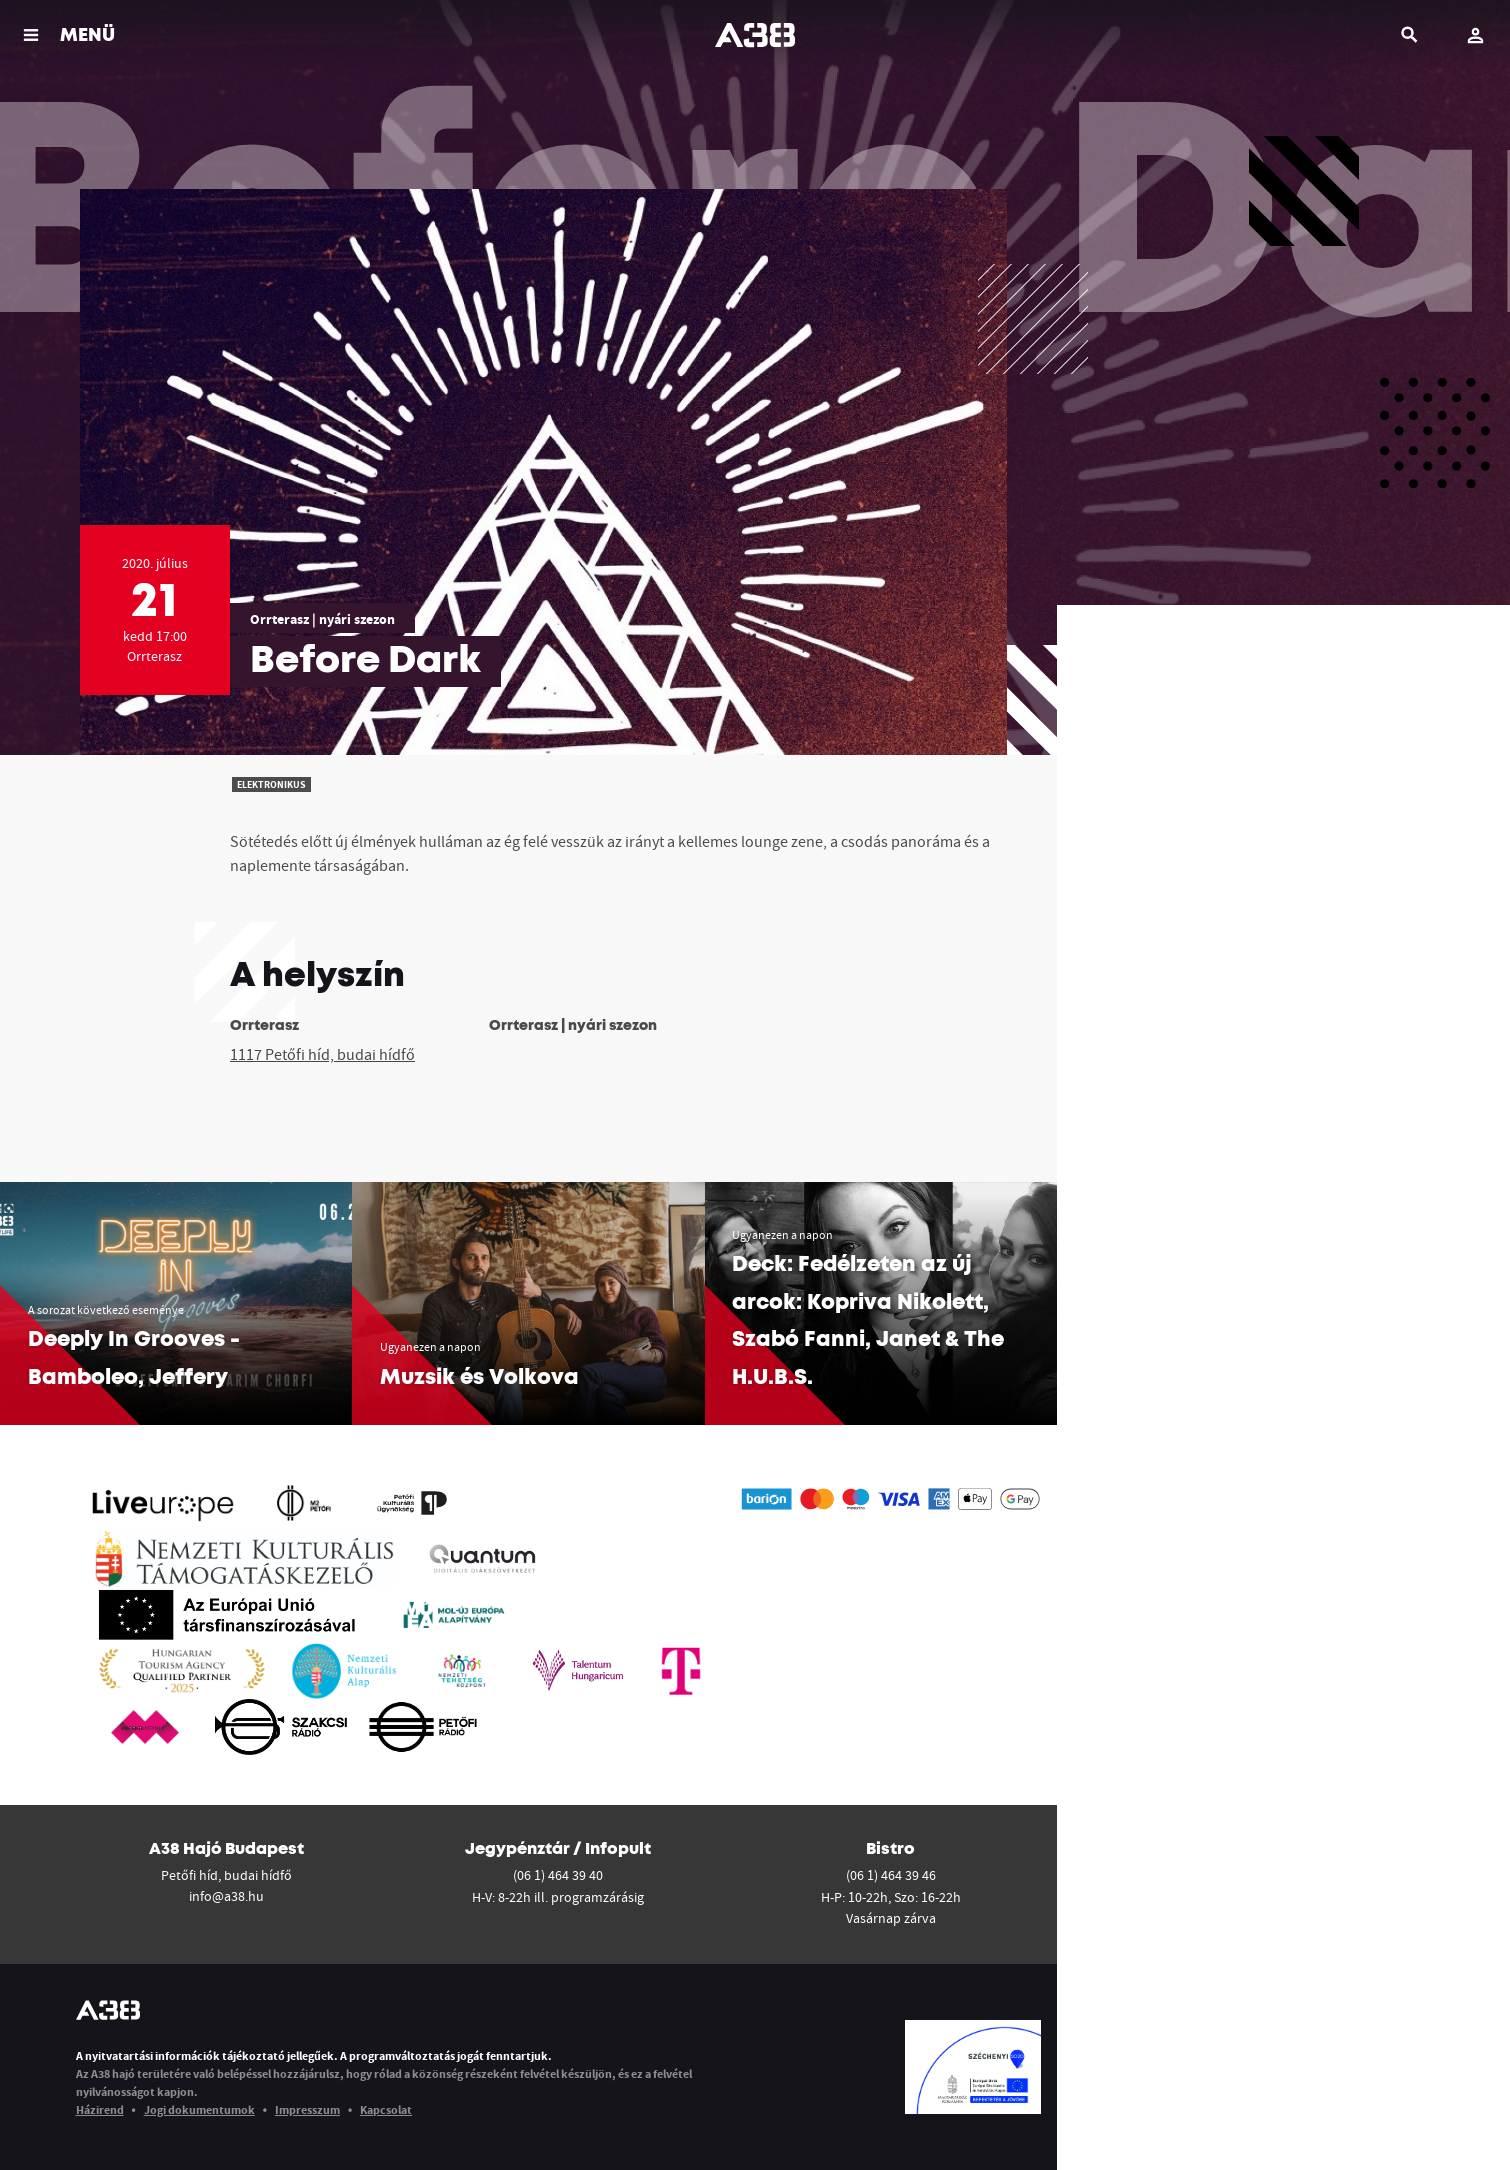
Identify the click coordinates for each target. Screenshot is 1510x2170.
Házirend (100, 2109)
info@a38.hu (226, 1896)
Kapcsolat (386, 2109)
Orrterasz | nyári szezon (322, 619)
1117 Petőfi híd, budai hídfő (322, 1054)
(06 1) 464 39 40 (558, 1875)
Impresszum (307, 2109)
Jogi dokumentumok (199, 2109)
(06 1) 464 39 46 (891, 1875)
